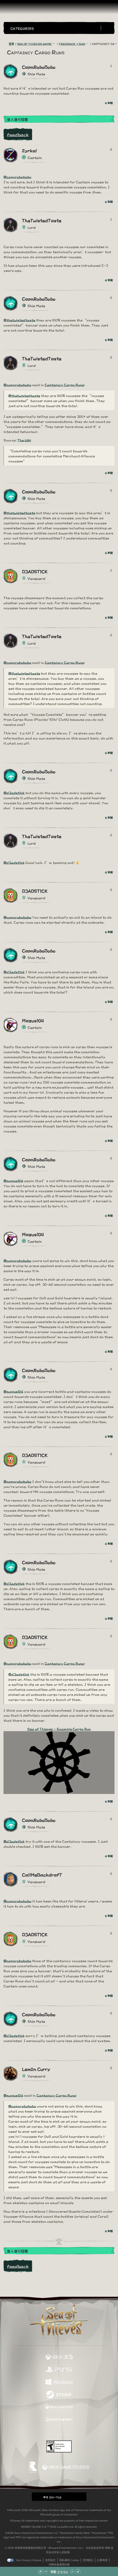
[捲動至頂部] (40, 2571)
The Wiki (24, 440)
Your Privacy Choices (28, 2560)
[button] (54, 28)
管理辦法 (88, 2560)
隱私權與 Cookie (69, 2560)
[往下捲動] (72, 2571)
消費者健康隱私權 (59, 2564)
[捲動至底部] (78, 2571)
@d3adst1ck (14, 792)
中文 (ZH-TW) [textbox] (52, 2496)
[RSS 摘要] (6, 43)
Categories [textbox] (22, 28)
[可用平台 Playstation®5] (59, 2369)
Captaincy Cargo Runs (64, 384)
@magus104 (13, 1180)
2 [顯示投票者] (111, 570)
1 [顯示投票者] (111, 66)
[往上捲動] (46, 2571)
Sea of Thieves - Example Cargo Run (59, 1729)
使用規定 (50, 2560)
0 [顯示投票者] (111, 149)
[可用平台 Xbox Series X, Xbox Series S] (59, 2357)
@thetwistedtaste (19, 320)
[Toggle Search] (107, 28)
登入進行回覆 (17, 119)
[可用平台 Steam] (59, 2394)
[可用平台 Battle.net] (59, 2419)
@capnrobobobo (17, 176)
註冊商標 (102, 2560)
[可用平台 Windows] (59, 2382)
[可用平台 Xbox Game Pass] (59, 2407)
